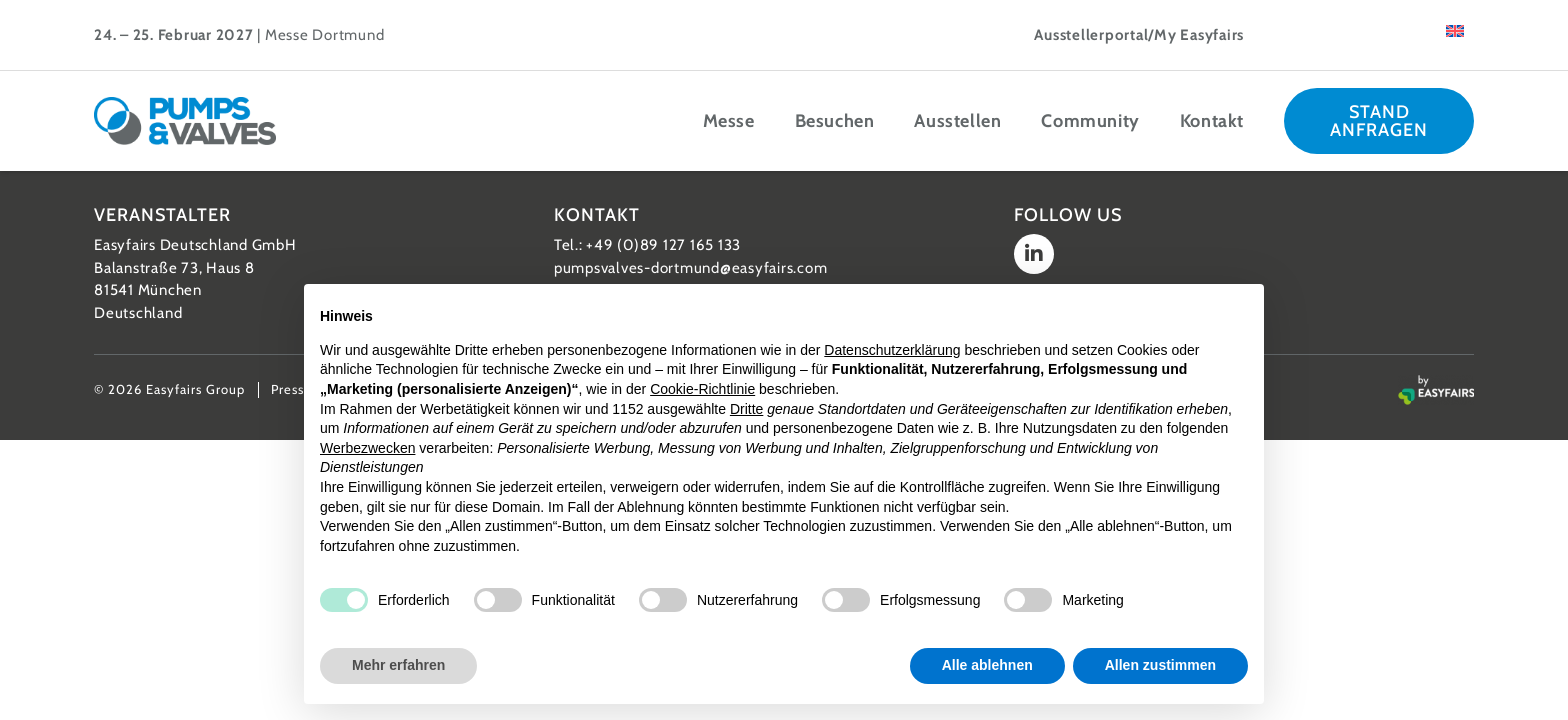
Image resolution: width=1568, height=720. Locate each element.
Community (1090, 121)
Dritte (746, 409)
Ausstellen (957, 121)
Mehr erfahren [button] (398, 665)
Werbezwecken (367, 448)
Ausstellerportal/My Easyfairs (1139, 35)
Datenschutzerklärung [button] (892, 350)
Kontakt (1212, 121)
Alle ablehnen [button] (987, 665)
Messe (729, 121)
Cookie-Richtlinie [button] (702, 389)
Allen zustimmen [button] (1160, 665)
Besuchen (835, 121)
